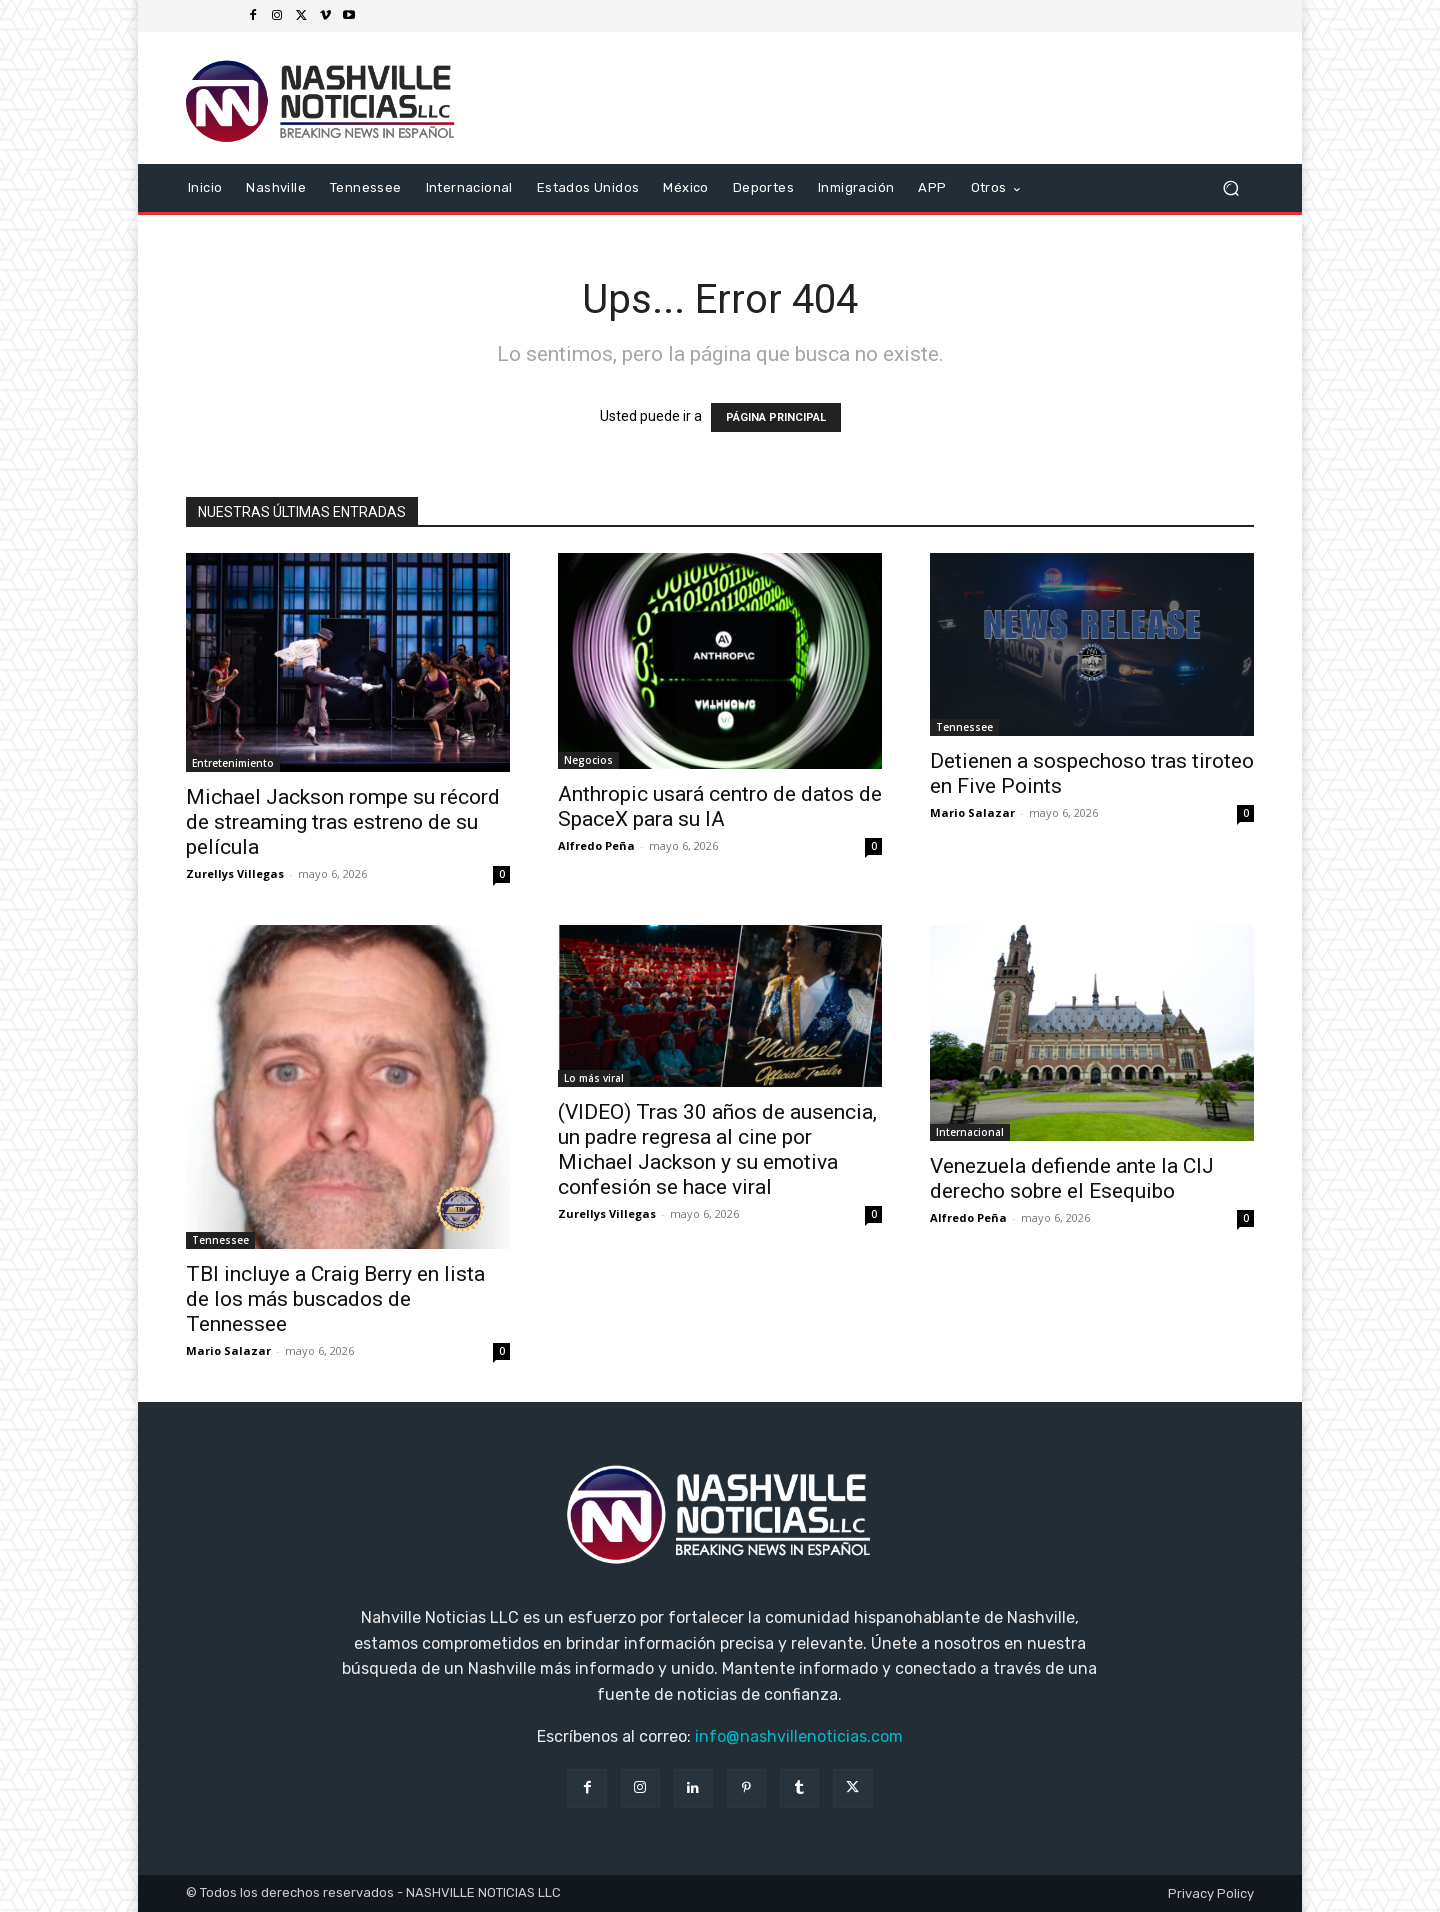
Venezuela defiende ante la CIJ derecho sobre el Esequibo (1072, 1178)
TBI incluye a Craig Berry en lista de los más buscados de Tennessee (335, 1299)
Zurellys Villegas (235, 873)
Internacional (970, 1132)
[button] (1230, 188)
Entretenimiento (233, 763)
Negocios (588, 760)
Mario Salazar (972, 812)
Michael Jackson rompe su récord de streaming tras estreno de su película (343, 822)
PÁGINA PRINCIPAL (776, 417)
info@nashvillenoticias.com (799, 1736)
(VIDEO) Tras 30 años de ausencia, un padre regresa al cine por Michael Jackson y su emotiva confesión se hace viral (717, 1149)
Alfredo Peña (596, 845)
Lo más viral (594, 1078)
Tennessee (964, 727)
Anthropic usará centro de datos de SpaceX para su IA (720, 806)
